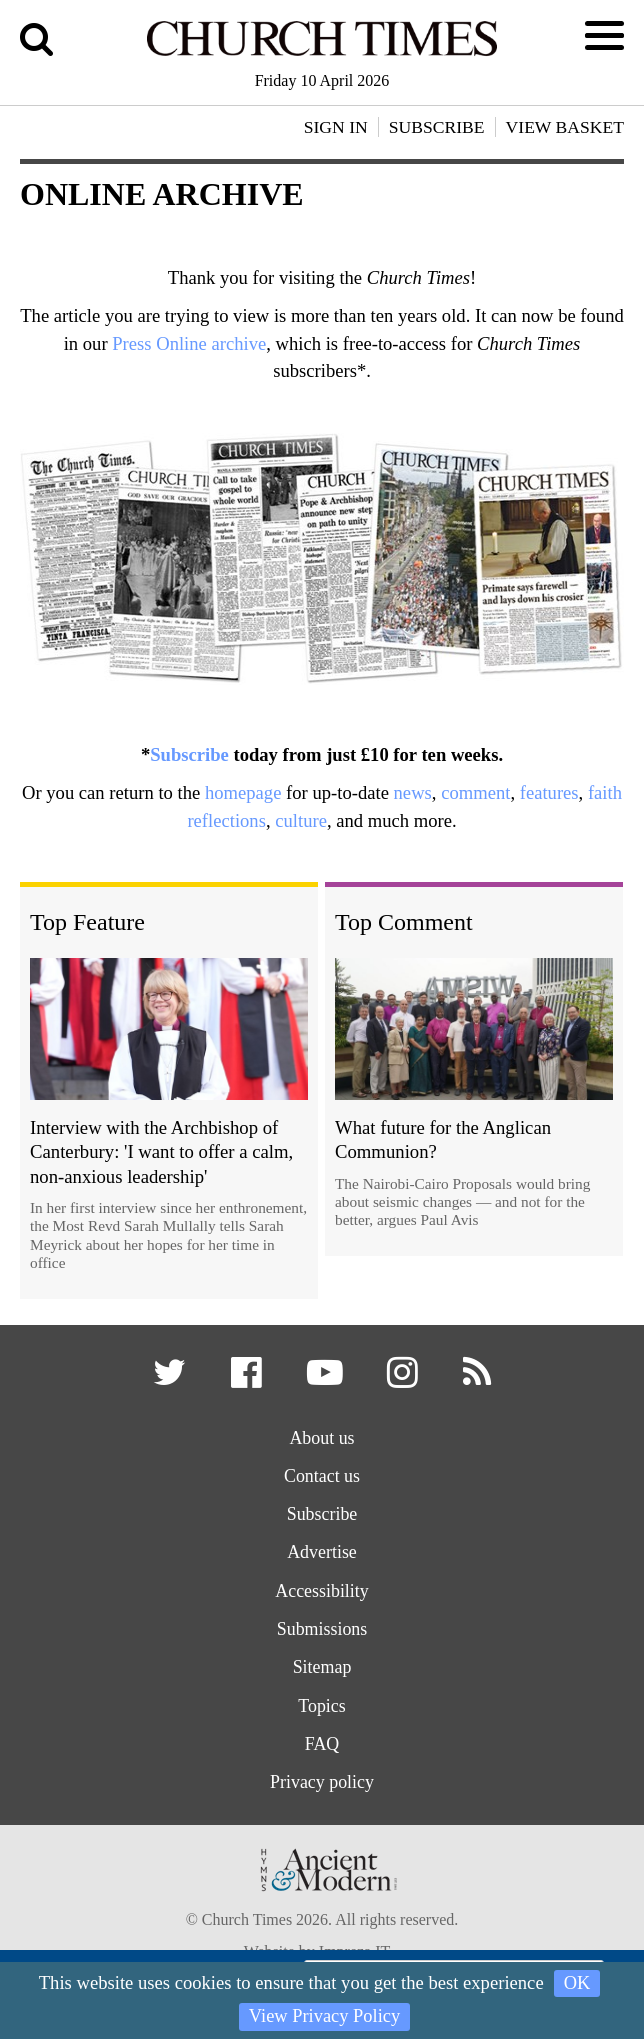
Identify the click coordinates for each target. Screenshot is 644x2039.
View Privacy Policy (324, 2016)
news (413, 792)
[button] (167, 1381)
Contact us (322, 1481)
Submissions (321, 1640)
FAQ (322, 1760)
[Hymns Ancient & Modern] (322, 1916)
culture (301, 820)
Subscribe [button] (437, 127)
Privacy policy (321, 1800)
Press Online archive (189, 343)
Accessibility (322, 1600)
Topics (322, 1720)
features (549, 792)
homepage (243, 792)
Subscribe (189, 754)
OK (577, 1982)
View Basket (565, 127)
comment (475, 792)
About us (322, 1441)
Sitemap (322, 1680)
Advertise (322, 1560)
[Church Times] (322, 52)
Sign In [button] (336, 127)
